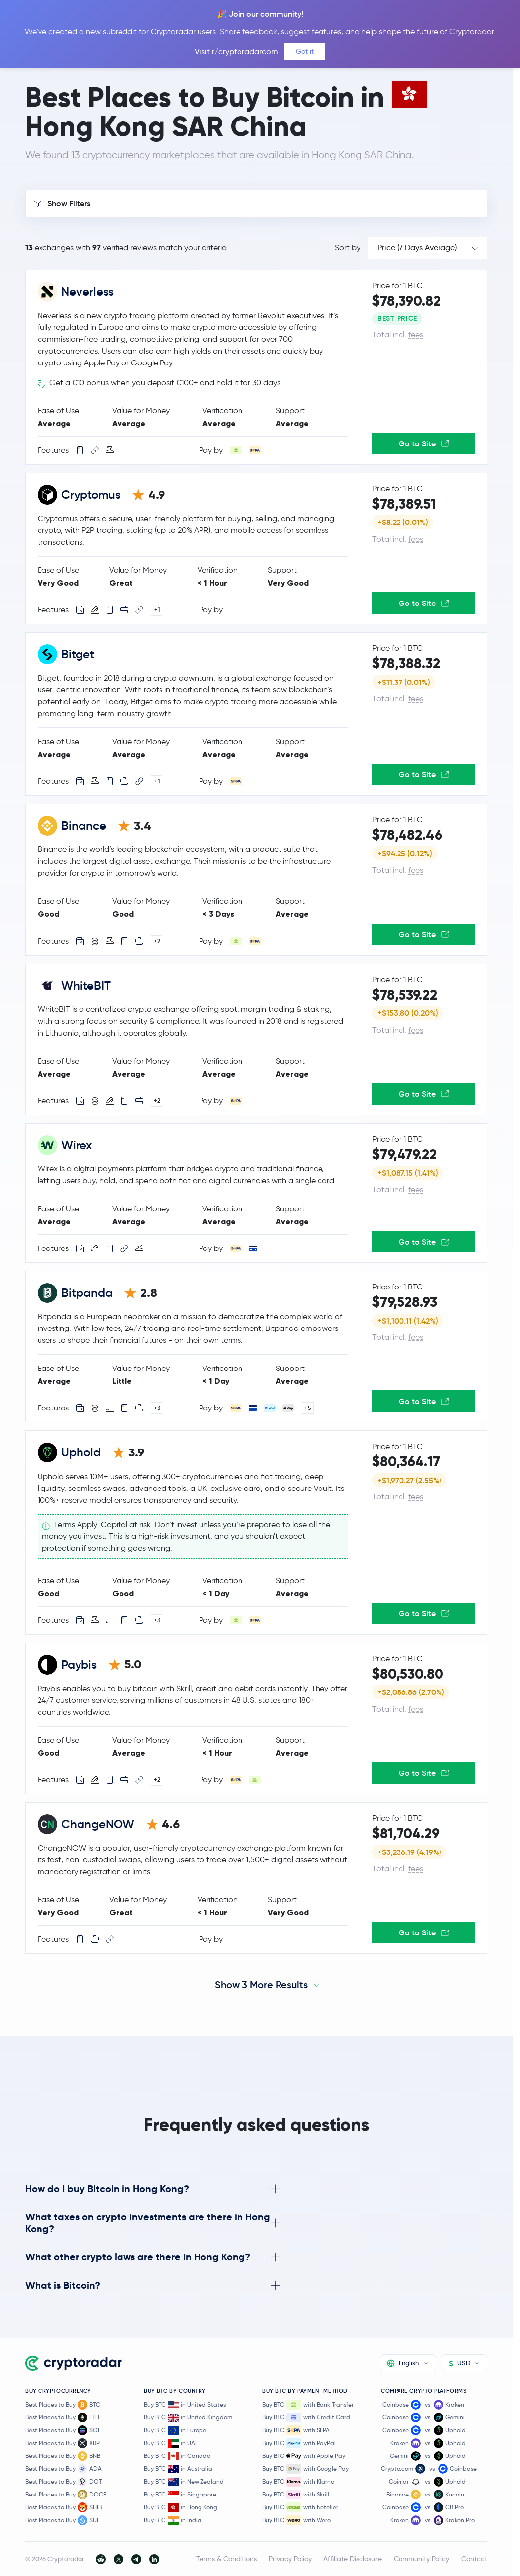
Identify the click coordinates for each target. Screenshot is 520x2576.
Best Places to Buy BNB (62, 2456)
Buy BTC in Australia (178, 2469)
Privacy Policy (290, 2558)
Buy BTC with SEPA (296, 2430)
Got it (305, 51)
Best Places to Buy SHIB (63, 2507)
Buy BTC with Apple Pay (303, 2456)
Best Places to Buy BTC (62, 2405)
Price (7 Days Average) (417, 247)
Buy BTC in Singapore (180, 2495)
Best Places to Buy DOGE (65, 2494)
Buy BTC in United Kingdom (188, 2418)
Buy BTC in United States (185, 2405)
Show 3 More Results (261, 1985)
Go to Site (424, 443)
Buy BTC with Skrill (295, 2494)
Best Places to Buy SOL (63, 2430)
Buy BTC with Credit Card (306, 2417)
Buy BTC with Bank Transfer (308, 2405)
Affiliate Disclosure (352, 2558)
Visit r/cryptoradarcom (236, 51)
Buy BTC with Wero (296, 2520)
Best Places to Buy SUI (61, 2520)
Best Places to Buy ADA (63, 2469)
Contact (474, 2558)
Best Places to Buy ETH (62, 2417)
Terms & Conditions (226, 2558)
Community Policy (421, 2558)
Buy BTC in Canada (177, 2456)
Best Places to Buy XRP (62, 2443)
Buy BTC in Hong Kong (180, 2507)
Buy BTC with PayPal (299, 2443)
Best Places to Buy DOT (63, 2482)
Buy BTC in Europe (175, 2430)
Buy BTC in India (172, 2520)
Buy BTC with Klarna (298, 2482)
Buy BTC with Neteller (300, 2507)
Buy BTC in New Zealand (184, 2482)
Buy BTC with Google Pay (305, 2469)
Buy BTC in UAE (171, 2443)
